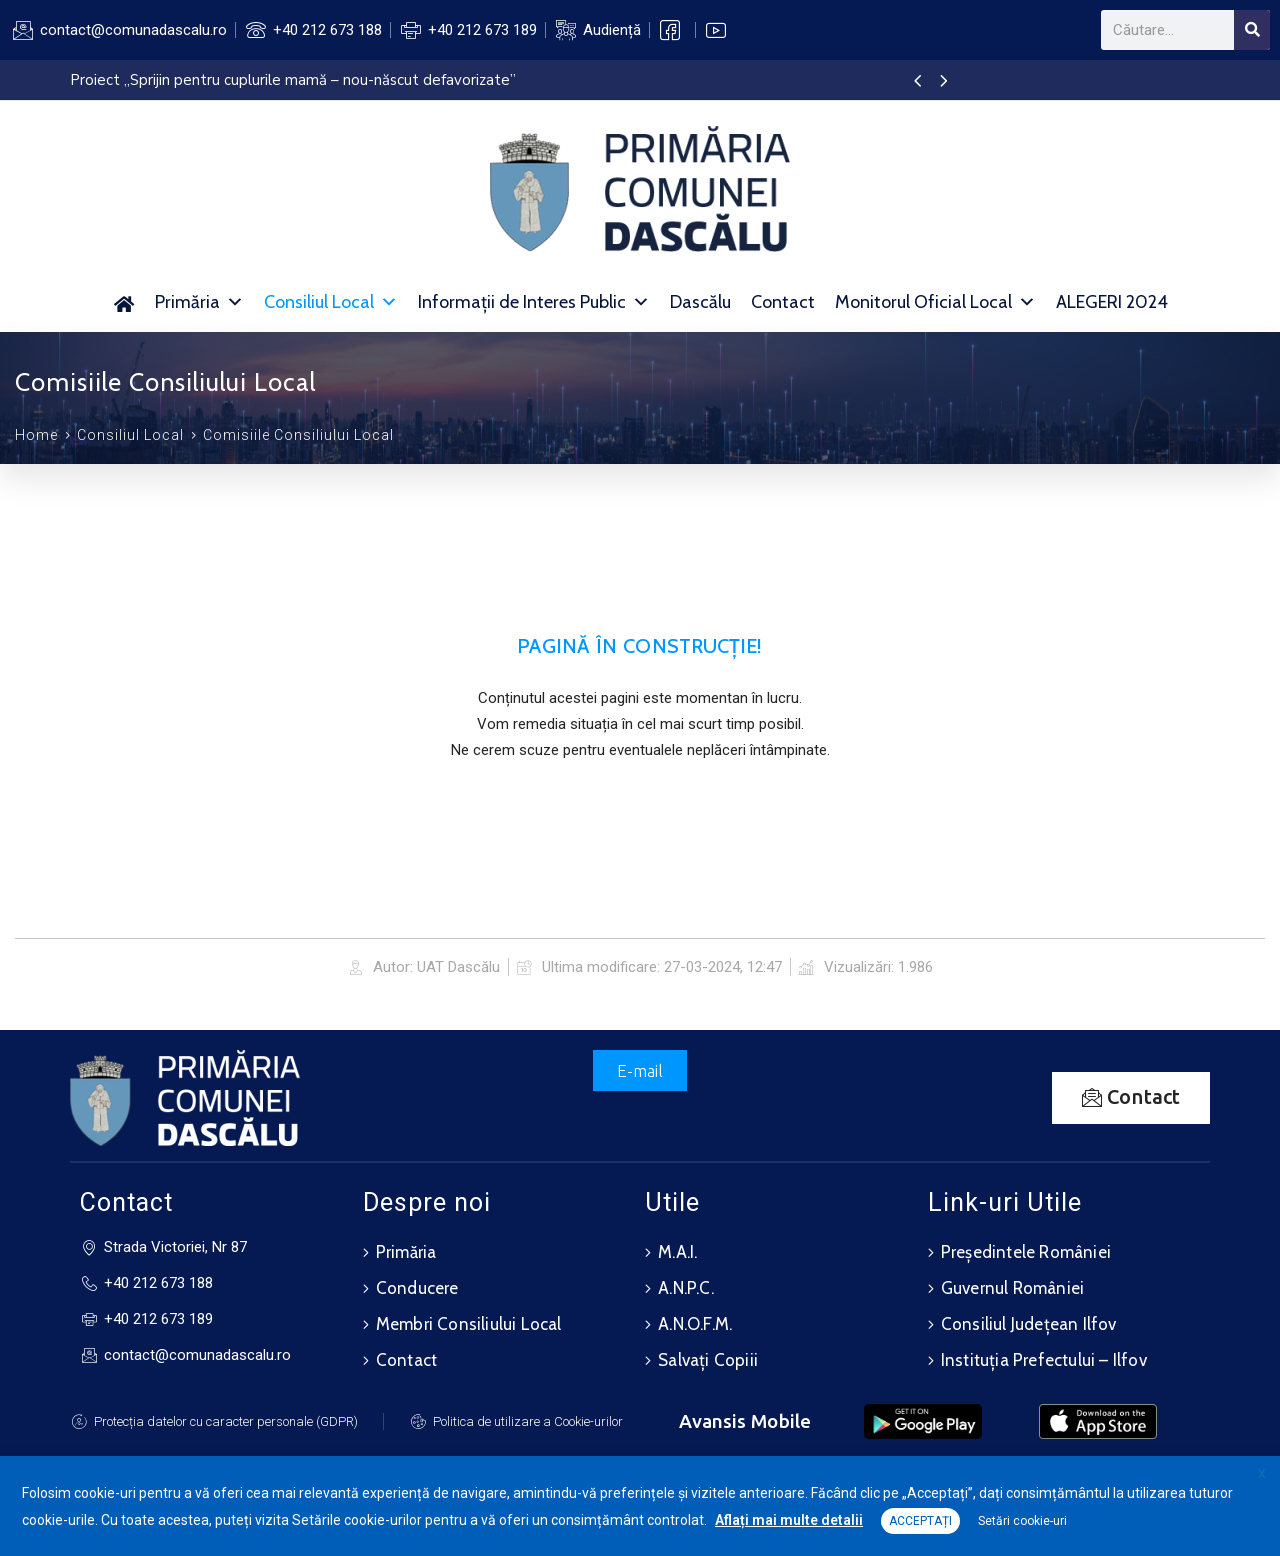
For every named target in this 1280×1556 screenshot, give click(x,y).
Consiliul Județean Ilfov (1029, 1324)
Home (36, 435)
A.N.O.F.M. (695, 1324)
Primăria (199, 302)
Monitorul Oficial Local (935, 302)
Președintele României (1026, 1252)
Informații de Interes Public (534, 302)
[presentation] (917, 82)
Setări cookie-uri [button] (1022, 1521)
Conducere (417, 1288)
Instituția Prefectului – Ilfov (1044, 1360)
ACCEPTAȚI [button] (920, 1521)
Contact (783, 302)
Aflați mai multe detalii (789, 1520)
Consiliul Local (331, 302)
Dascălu (700, 302)
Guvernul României (1012, 1288)
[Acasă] (123, 302)
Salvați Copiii (708, 1360)
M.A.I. (677, 1252)
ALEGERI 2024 (1112, 302)
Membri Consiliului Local (469, 1324)
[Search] (1252, 30)
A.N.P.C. (686, 1288)
